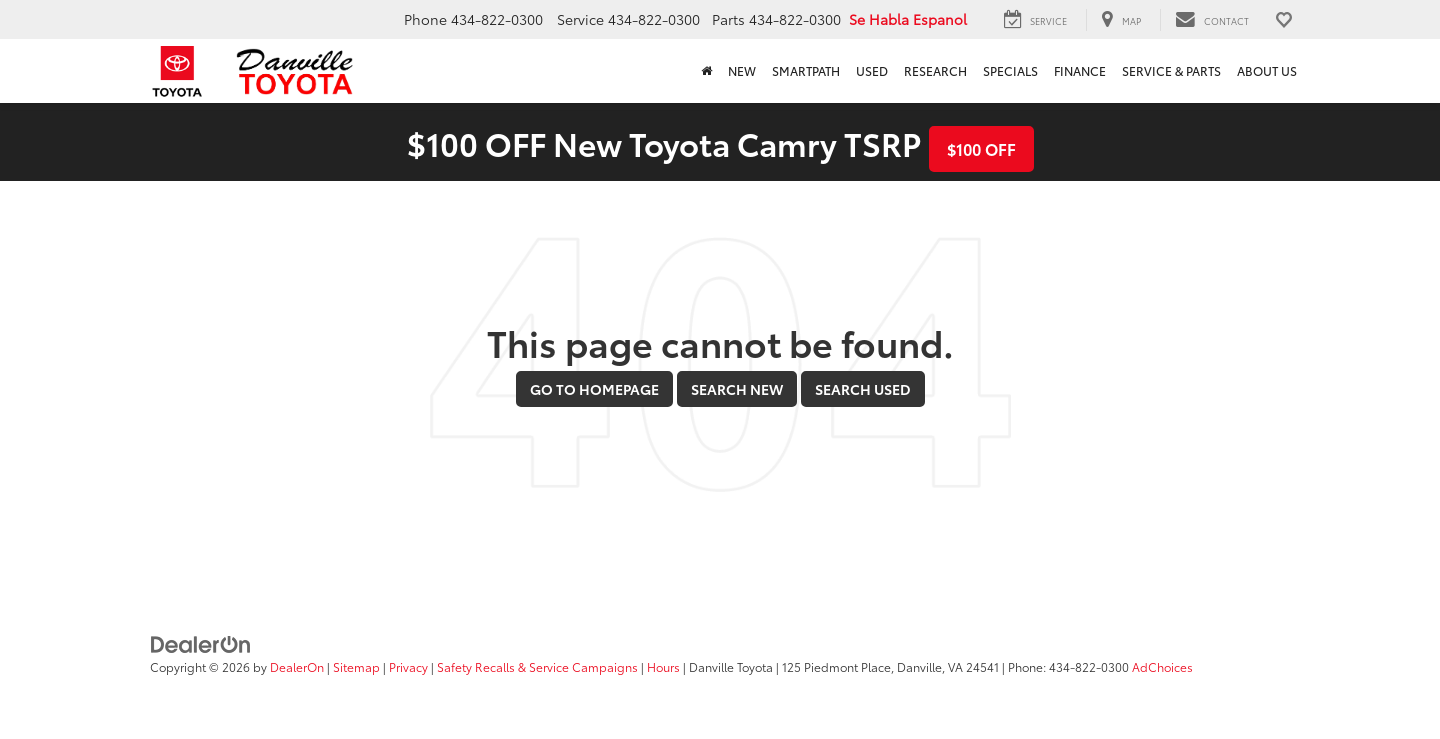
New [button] (742, 70)
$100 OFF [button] (981, 148)
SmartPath (806, 70)
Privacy (408, 666)
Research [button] (935, 70)
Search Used (863, 389)
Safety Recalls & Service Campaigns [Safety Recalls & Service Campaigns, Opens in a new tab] (537, 666)
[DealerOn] (201, 642)
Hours (663, 666)
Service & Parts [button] (1171, 70)
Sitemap (356, 666)
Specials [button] (1010, 70)
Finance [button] (1080, 70)
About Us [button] (1267, 70)
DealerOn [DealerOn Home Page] (297, 666)
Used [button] (872, 70)
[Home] (706, 71)
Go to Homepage (594, 389)
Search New (737, 389)
